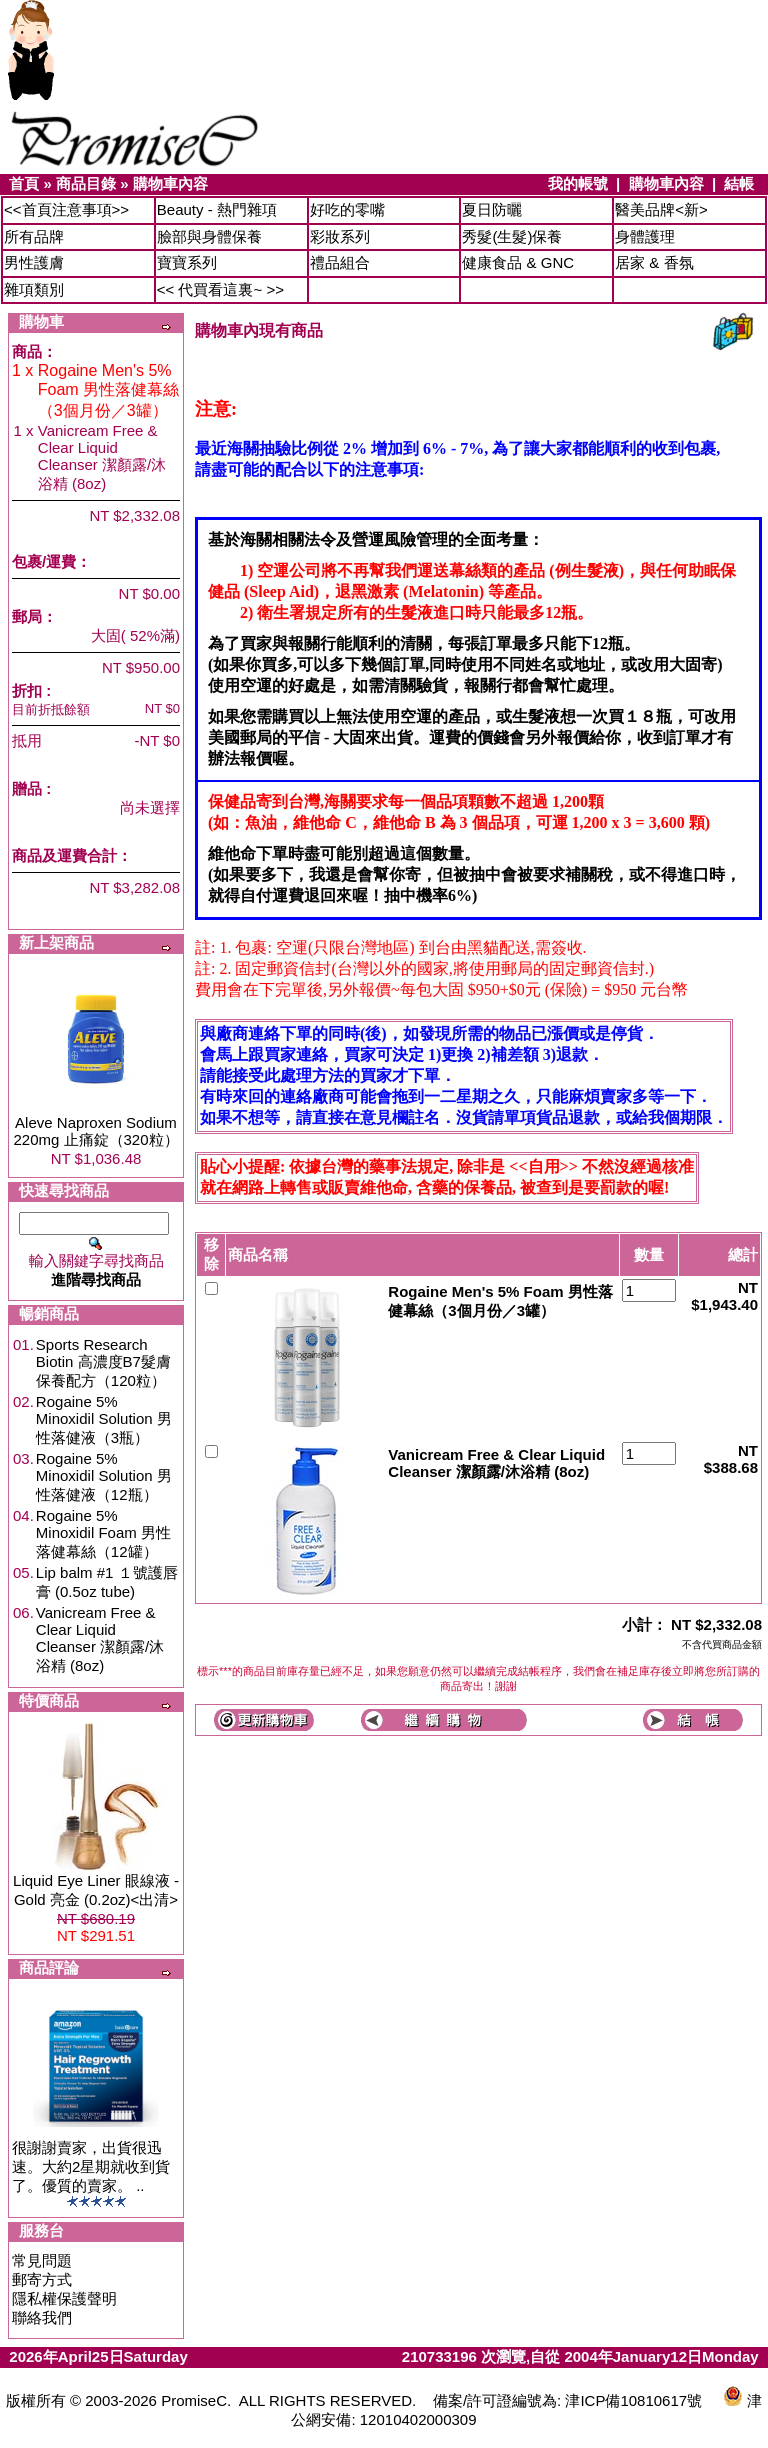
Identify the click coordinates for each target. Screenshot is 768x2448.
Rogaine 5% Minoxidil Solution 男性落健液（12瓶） (104, 1476)
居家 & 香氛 (654, 262)
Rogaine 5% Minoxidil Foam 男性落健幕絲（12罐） (103, 1533)
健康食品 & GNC (518, 262)
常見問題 (42, 2260)
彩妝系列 (340, 236)
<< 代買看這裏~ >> (220, 289)
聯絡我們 (42, 2317)
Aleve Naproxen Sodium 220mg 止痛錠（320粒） (95, 1131)
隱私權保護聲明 (64, 2298)
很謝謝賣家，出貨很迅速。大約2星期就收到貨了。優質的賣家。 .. (91, 2166)
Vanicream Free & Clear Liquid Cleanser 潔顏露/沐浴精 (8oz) (100, 1639)
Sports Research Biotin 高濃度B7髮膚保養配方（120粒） (103, 1362)
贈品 (27, 788)
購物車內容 (170, 183)
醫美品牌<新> (661, 209)
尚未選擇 (150, 807)
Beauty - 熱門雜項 (217, 209)
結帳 (739, 183)
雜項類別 (34, 289)
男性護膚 (34, 262)
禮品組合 (340, 262)
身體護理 (645, 236)
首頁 (24, 183)
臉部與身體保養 (209, 236)
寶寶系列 (187, 262)
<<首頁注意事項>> (66, 209)
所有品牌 (34, 236)
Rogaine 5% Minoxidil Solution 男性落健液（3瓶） (104, 1419)
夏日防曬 (492, 209)
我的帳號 (578, 183)
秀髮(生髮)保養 (512, 236)
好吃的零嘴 (347, 209)
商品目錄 (86, 183)
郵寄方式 (42, 2279)
